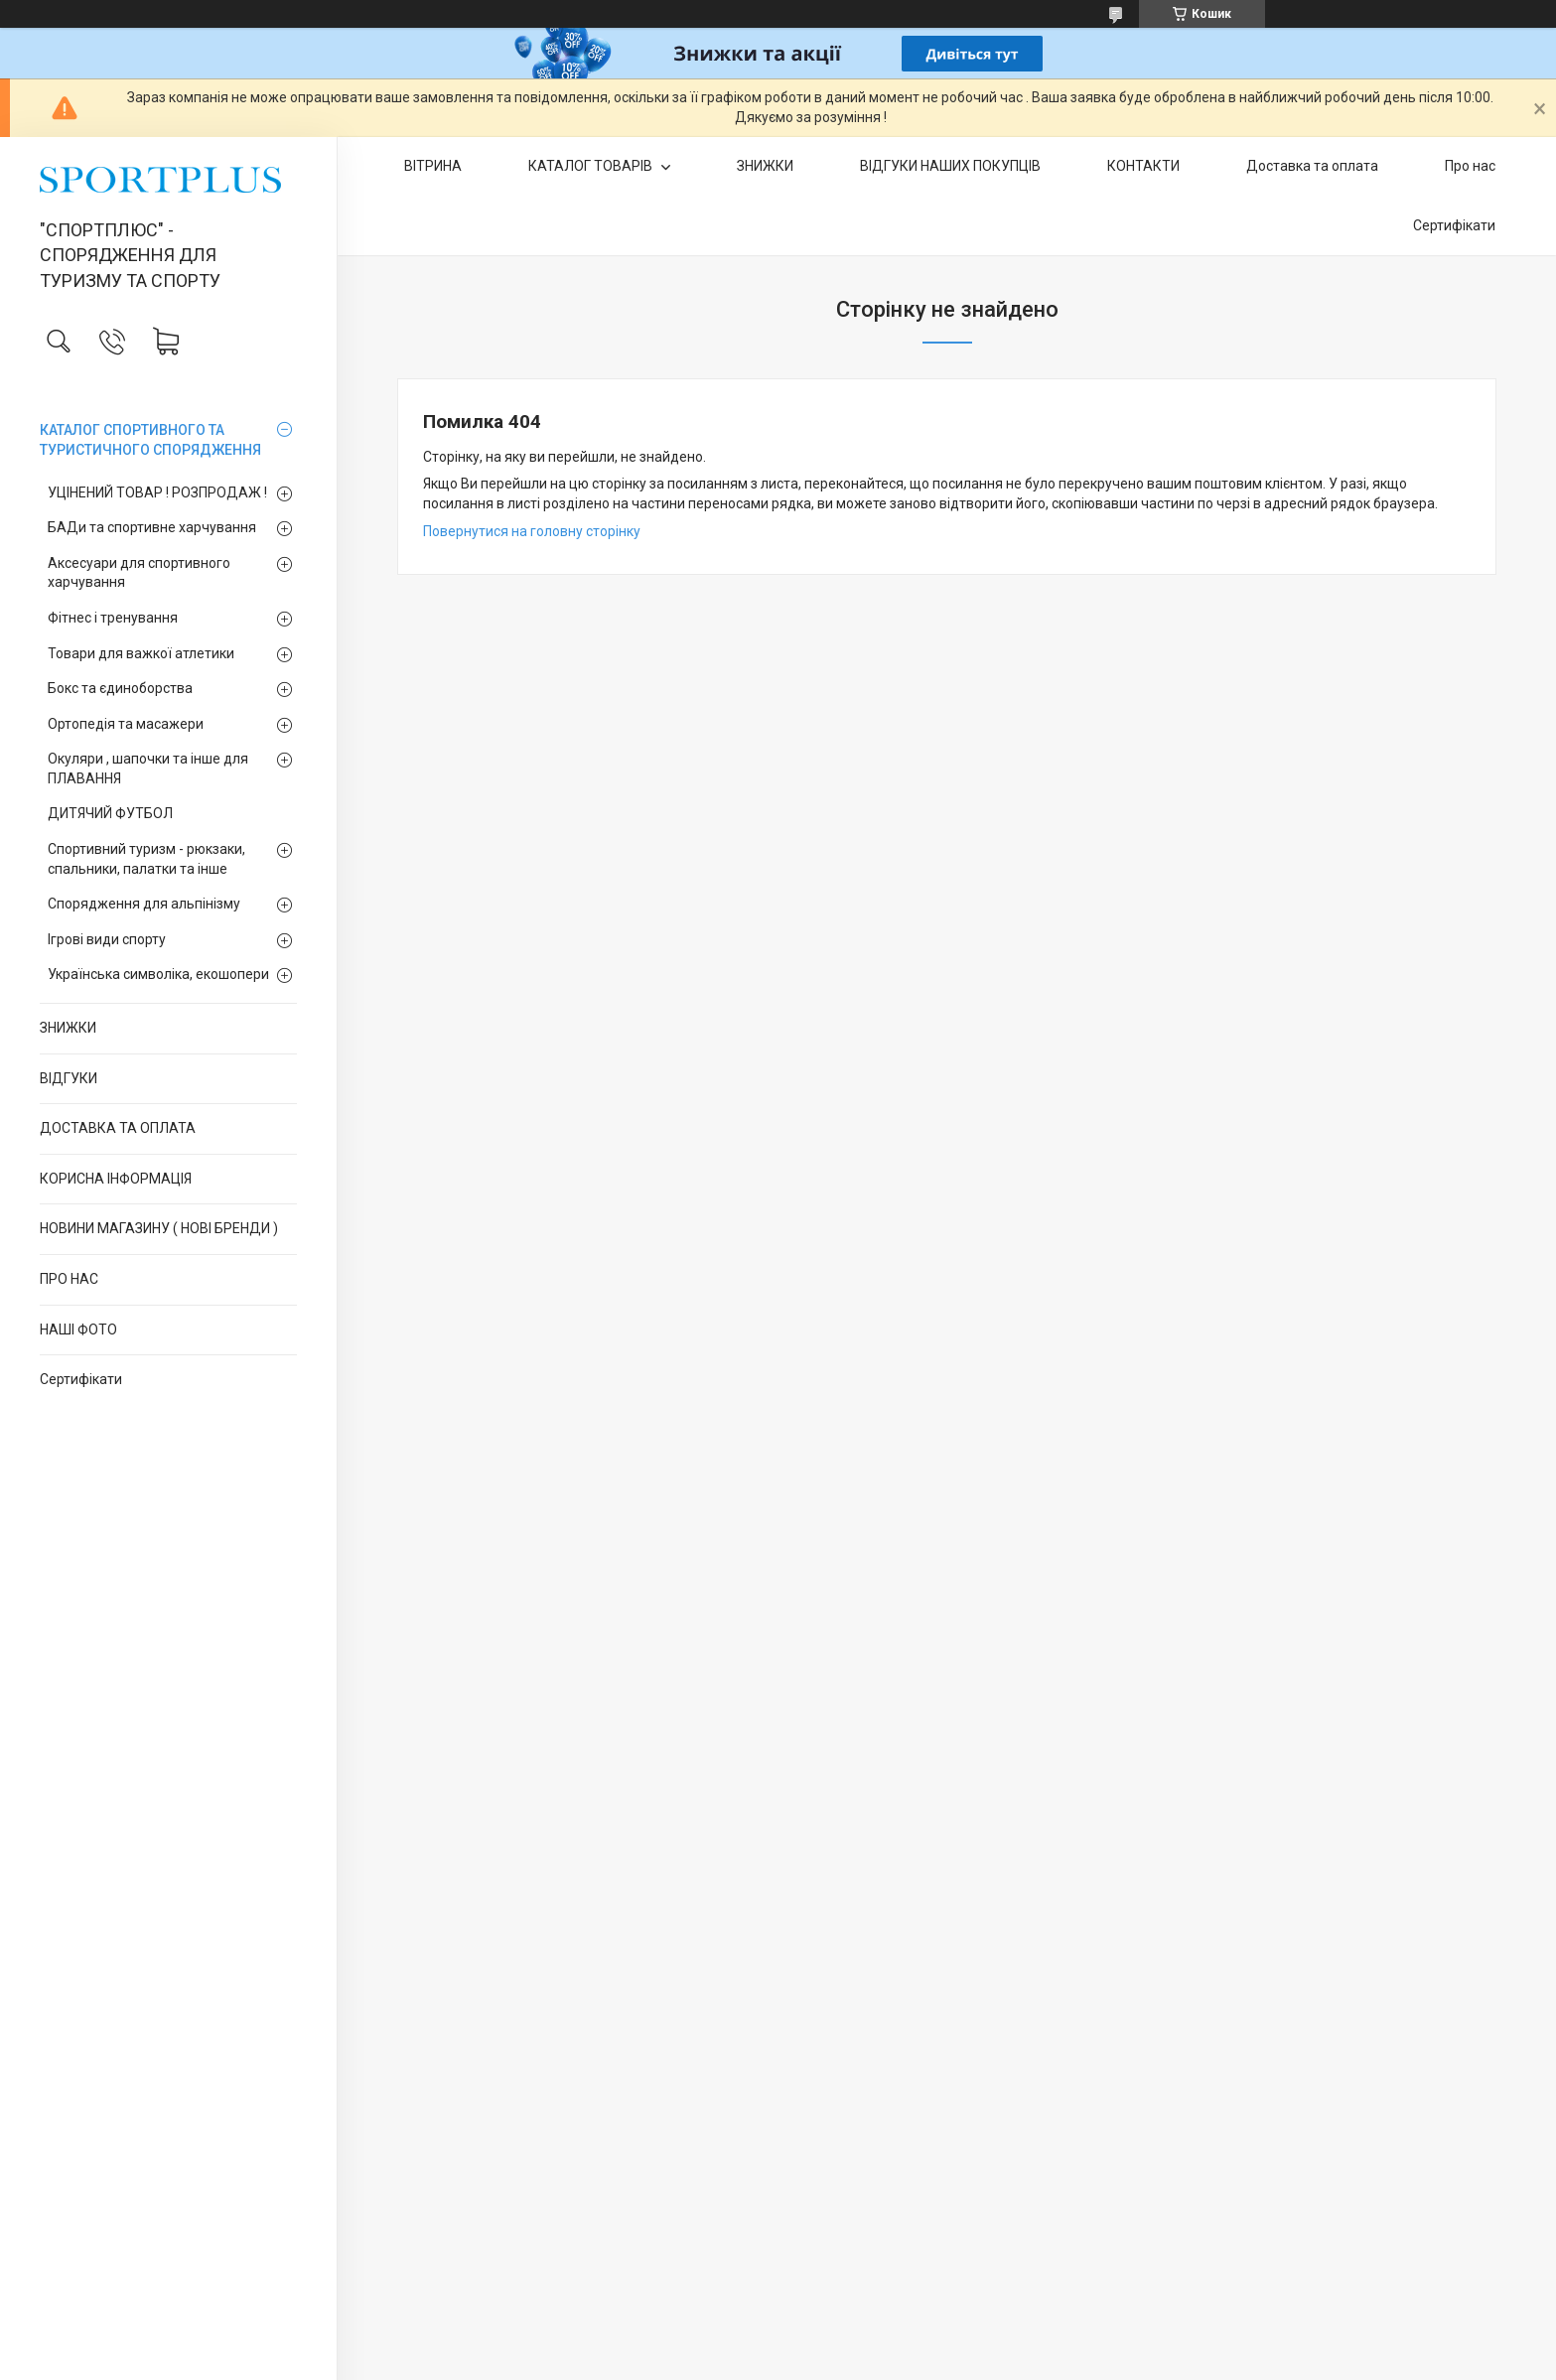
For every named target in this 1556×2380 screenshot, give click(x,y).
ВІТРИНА (433, 166)
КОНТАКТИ (1143, 166)
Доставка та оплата (1312, 166)
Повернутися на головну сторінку (531, 531)
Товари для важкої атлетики (141, 653)
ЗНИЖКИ (68, 1028)
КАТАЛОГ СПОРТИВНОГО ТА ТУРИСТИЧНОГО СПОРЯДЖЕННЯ (150, 440)
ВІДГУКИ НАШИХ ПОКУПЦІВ (950, 166)
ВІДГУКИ (68, 1078)
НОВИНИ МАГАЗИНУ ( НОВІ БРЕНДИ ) (159, 1228)
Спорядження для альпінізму (144, 903)
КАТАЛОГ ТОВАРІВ (591, 166)
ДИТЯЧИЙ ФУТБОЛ (110, 813)
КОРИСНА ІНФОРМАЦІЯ (116, 1179)
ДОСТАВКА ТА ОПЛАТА (118, 1128)
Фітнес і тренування (113, 618)
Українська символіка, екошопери (158, 974)
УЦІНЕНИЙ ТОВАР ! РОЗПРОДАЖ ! (157, 492)
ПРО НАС (69, 1279)
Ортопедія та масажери (126, 724)
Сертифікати (81, 1379)
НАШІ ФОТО (78, 1329)
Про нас (1470, 166)
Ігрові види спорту (107, 939)
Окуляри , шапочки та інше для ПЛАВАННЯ (148, 768)
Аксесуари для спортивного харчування (139, 573)
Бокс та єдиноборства (120, 688)
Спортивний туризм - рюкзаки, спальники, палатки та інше (146, 859)
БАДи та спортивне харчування (152, 527)
